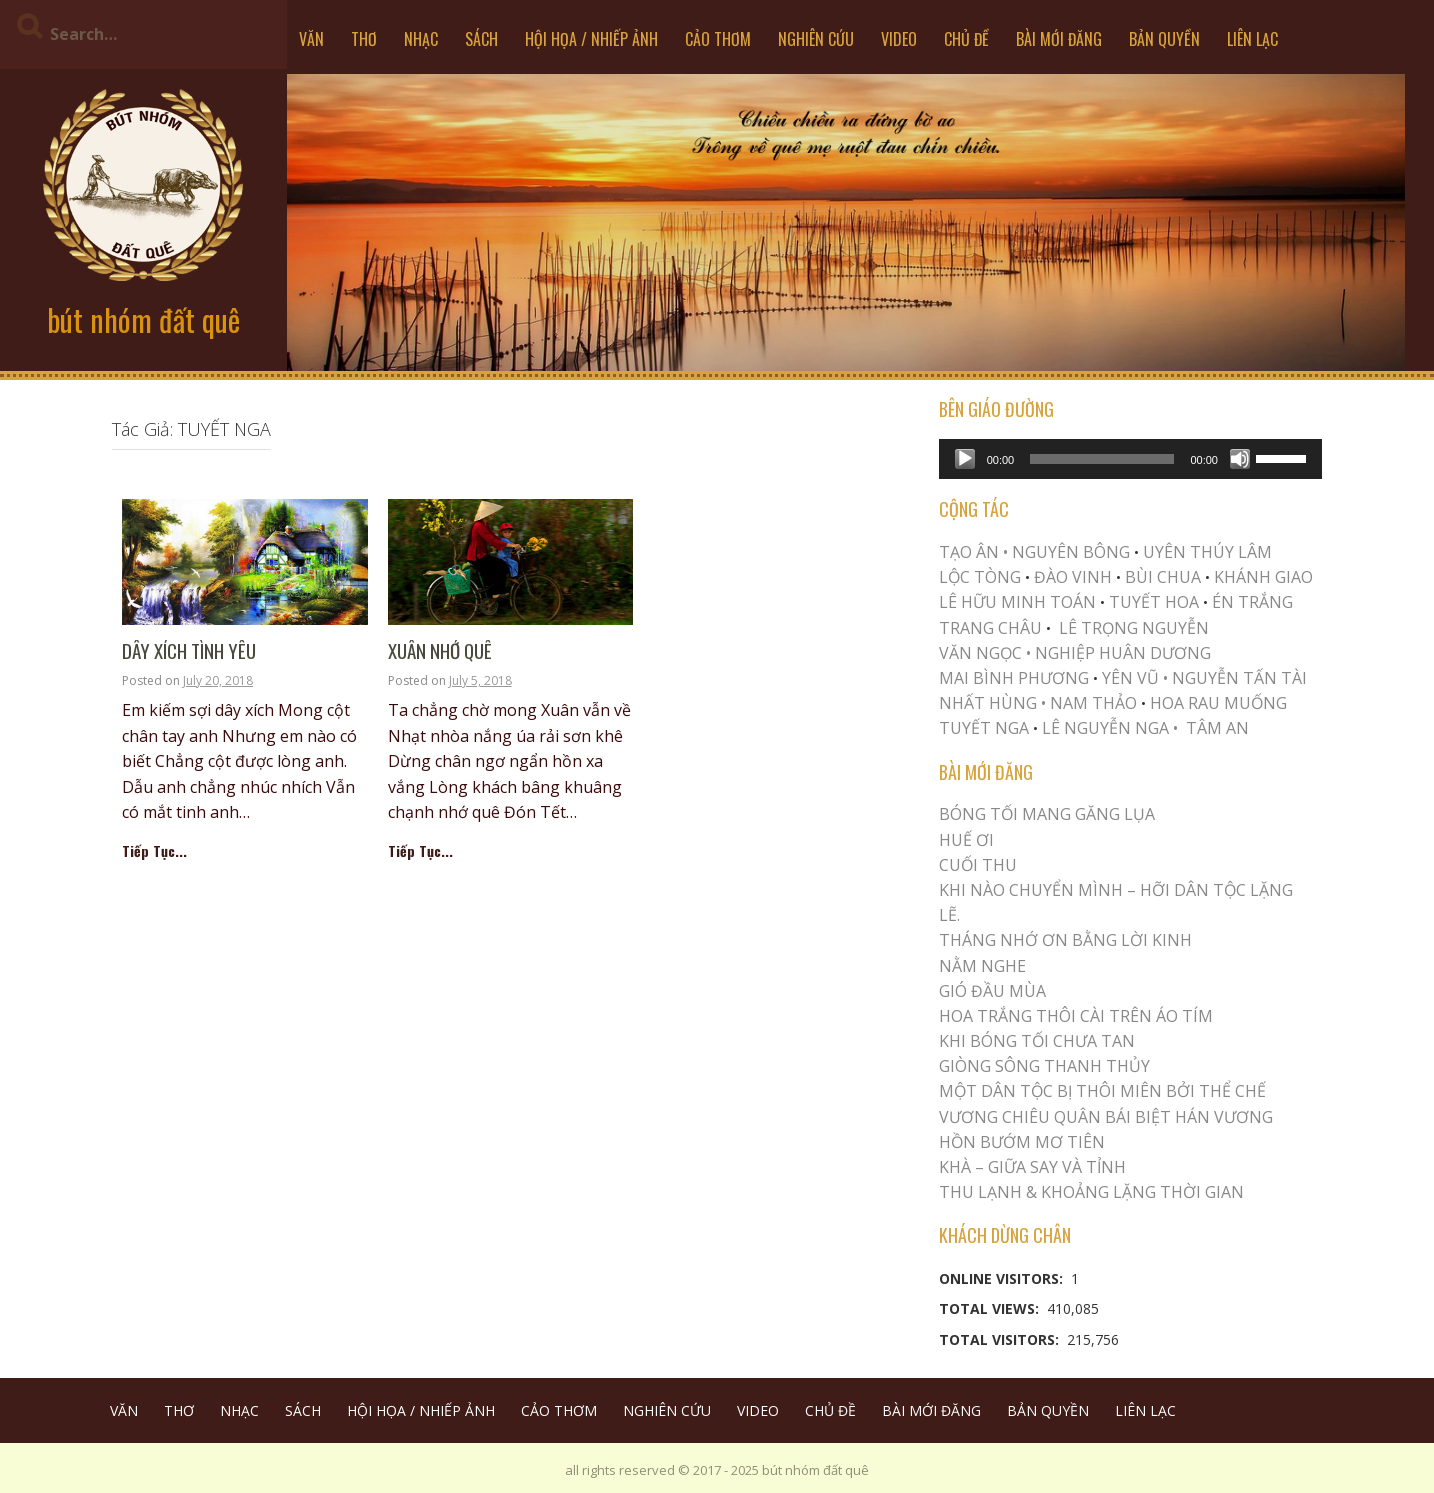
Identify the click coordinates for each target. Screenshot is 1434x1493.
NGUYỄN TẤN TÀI (1239, 678)
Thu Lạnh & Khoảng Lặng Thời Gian (1091, 1192)
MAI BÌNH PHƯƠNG (1014, 678)
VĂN (311, 39)
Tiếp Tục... (154, 850)
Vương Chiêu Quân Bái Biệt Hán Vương (1106, 1117)
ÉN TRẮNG (1252, 602)
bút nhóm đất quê (143, 319)
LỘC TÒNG (980, 577)
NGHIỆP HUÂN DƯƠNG (1123, 653)
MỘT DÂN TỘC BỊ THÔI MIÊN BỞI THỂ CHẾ (1102, 1091)
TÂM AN (1217, 728)
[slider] (1102, 459)
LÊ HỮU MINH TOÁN (1017, 602)
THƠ (364, 39)
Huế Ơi (966, 840)
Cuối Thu (978, 865)
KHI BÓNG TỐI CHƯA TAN (1037, 1041)
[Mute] (1240, 459)
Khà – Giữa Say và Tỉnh (1032, 1167)
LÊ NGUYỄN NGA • (1110, 728)
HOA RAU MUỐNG (1216, 703)
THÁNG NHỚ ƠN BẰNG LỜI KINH (1065, 940)
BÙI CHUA (1163, 577)
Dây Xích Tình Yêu (189, 651)
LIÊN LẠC (1252, 39)
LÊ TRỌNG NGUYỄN (1134, 628)
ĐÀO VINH (1073, 577)
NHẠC (421, 39)
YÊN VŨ (1130, 678)
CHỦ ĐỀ (966, 39)
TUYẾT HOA (1154, 602)
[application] (1130, 459)
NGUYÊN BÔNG (1071, 552)
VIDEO (899, 39)
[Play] (965, 459)
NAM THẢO (1093, 703)
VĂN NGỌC (982, 653)
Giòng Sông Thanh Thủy (1044, 1066)
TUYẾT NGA (986, 728)
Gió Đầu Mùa (992, 991)
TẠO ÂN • (973, 552)
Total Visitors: (1001, 1339)
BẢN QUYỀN (1164, 39)
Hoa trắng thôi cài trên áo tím (1076, 1016)
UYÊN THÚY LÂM (1205, 552)
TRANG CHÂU (990, 628)
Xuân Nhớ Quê (440, 651)
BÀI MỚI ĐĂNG (1059, 39)
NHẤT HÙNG (988, 703)
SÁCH (481, 39)
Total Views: (991, 1308)
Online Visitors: (1003, 1278)
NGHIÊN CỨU (816, 39)
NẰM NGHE (982, 966)
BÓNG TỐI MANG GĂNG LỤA (1047, 814)
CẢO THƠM (718, 39)
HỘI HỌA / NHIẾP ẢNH (591, 39)
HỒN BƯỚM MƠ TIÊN (1022, 1142)
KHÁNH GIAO (1263, 577)
